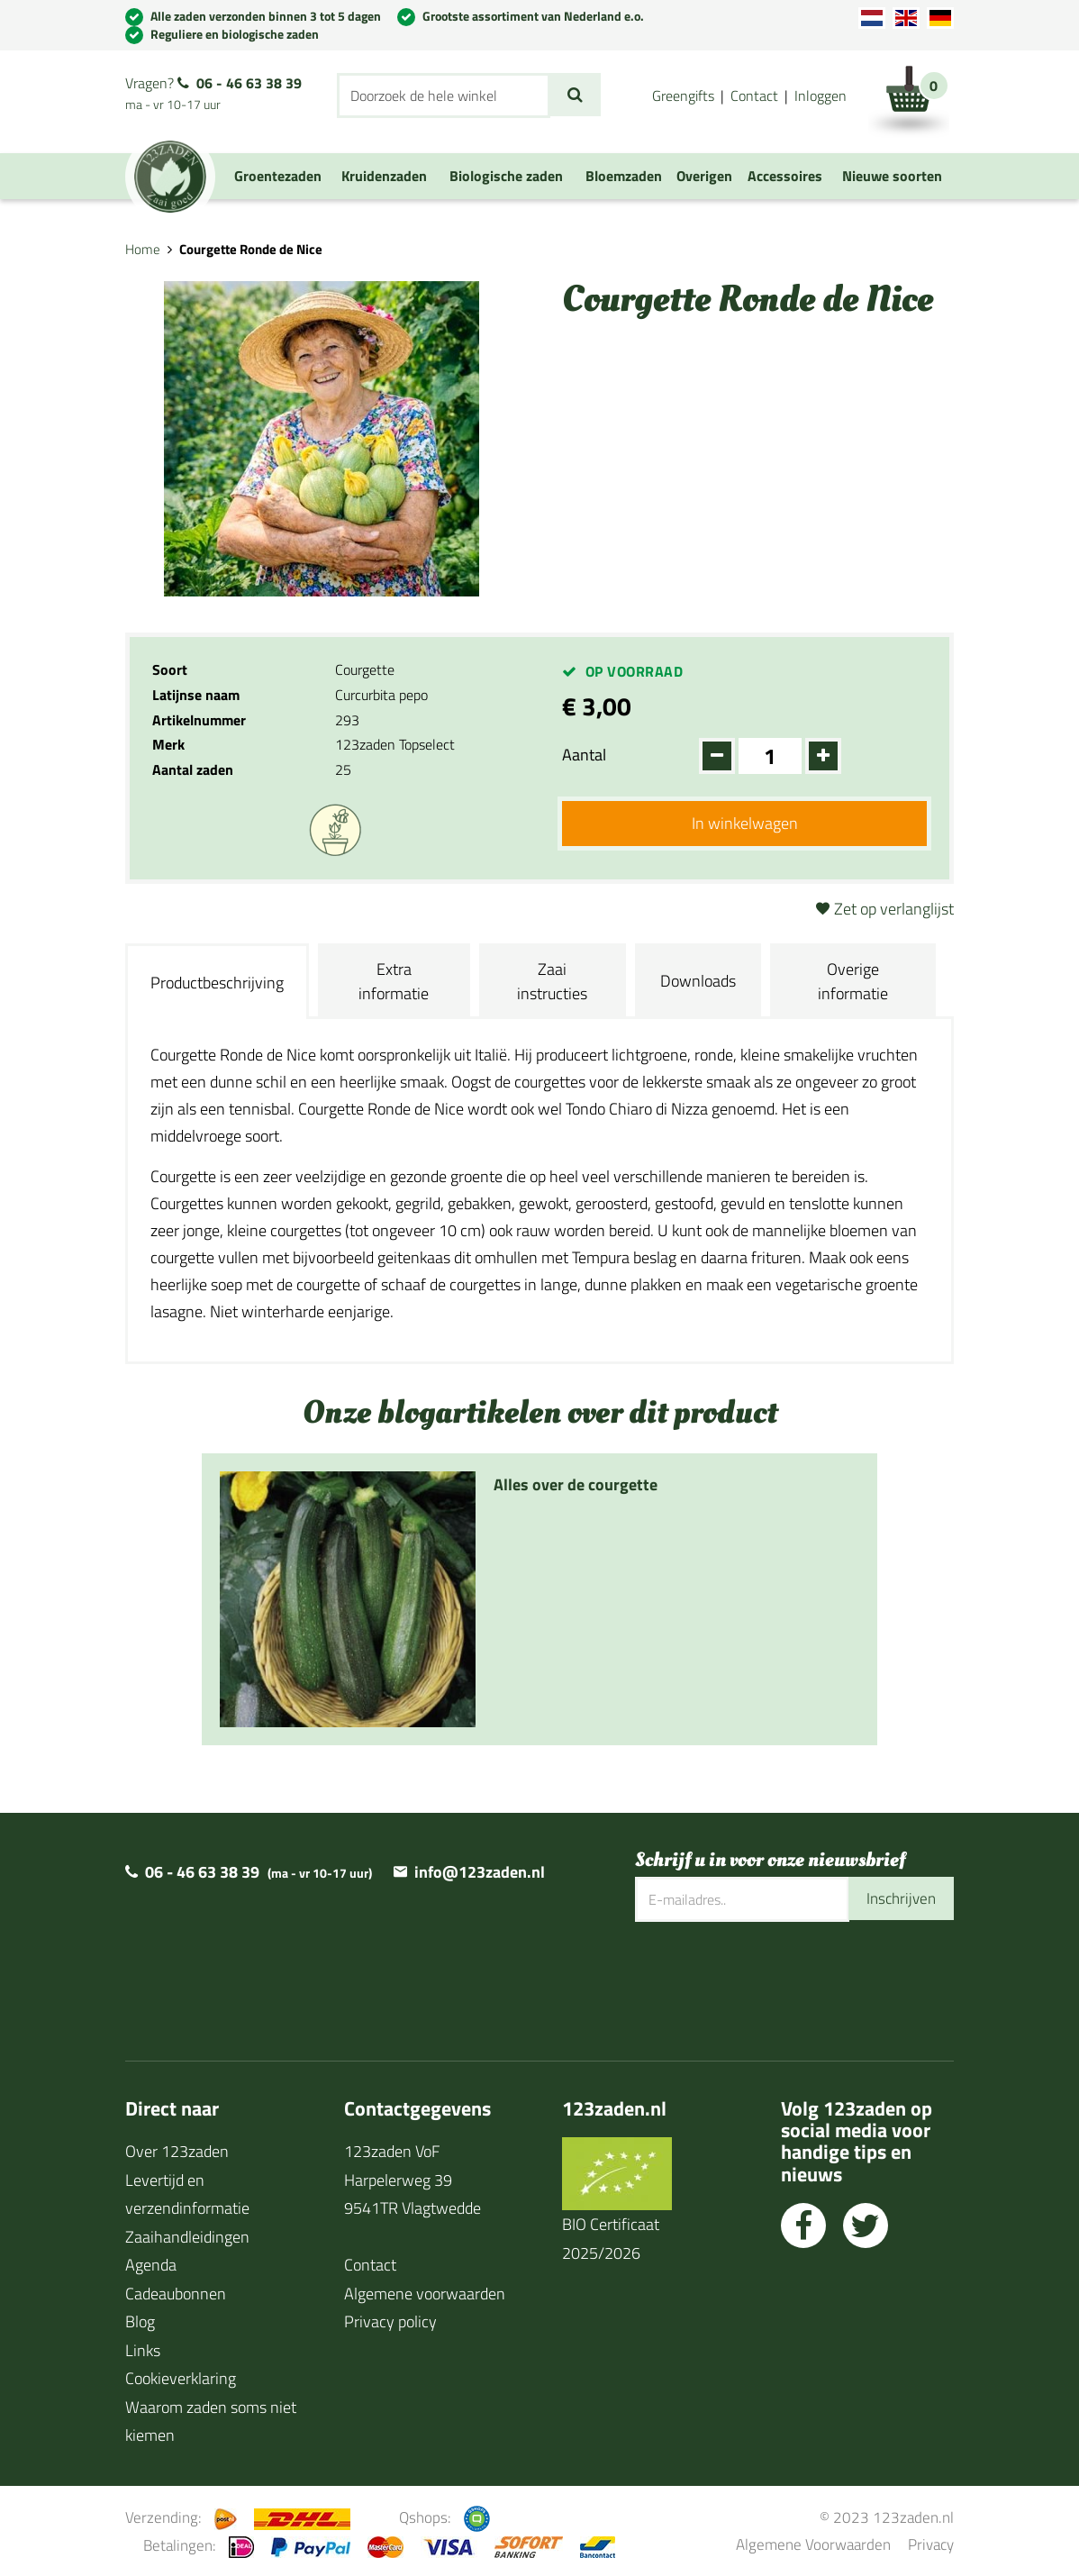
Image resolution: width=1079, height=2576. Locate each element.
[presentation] (772, 1980)
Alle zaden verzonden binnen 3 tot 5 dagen (265, 15)
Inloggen (820, 95)
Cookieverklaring (180, 2378)
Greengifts (683, 95)
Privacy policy (390, 2321)
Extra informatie (393, 981)
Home (142, 249)
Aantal (584, 754)
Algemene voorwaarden (424, 2293)
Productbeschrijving (217, 982)
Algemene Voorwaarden (813, 2544)
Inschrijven (899, 1899)
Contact (754, 95)
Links (142, 2350)
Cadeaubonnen (175, 2293)
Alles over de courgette (575, 1484)
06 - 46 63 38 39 (249, 83)
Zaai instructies (552, 981)
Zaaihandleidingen (187, 2237)
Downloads (698, 981)
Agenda (151, 2265)
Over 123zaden (177, 2151)
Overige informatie (853, 981)
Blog (140, 2321)
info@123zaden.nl (479, 1872)
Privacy (931, 2544)
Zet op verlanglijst (894, 909)
